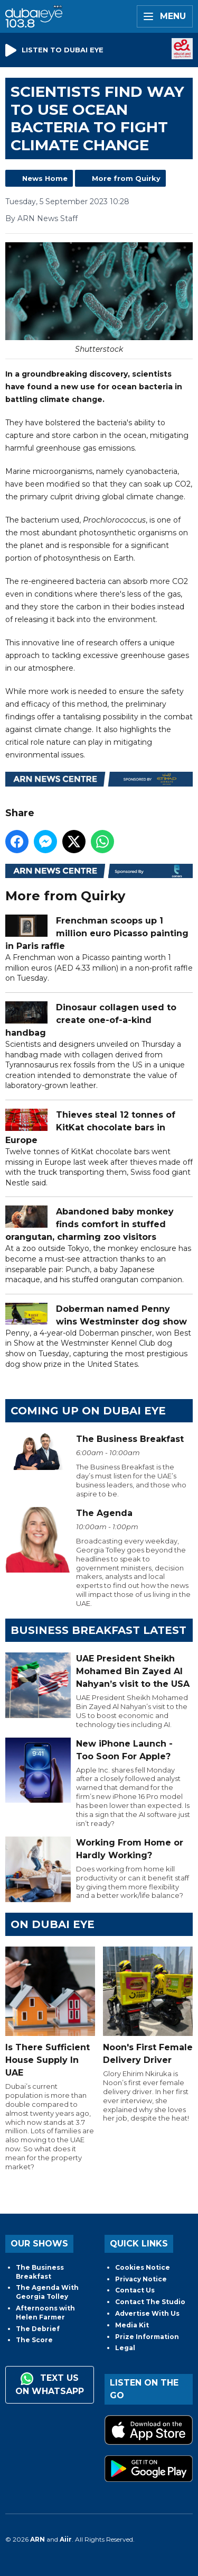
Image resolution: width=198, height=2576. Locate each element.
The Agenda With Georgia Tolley (47, 2291)
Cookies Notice (142, 2267)
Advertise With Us (147, 2313)
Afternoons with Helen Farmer (45, 2312)
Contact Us (135, 2290)
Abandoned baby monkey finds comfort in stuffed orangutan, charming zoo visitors (89, 1225)
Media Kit (132, 2325)
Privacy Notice (141, 2279)
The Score (34, 2340)
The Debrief (38, 2329)
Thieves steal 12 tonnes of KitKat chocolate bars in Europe (90, 1127)
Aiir (66, 2539)
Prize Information (147, 2337)
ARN (37, 2539)
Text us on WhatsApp (49, 2384)
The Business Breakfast (40, 2271)
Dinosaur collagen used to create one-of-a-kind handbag (90, 1020)
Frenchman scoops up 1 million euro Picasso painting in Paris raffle (96, 934)
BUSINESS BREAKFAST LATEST (98, 1630)
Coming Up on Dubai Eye (88, 1410)
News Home (45, 178)
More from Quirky (126, 178)
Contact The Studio (150, 2302)
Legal (125, 2348)
